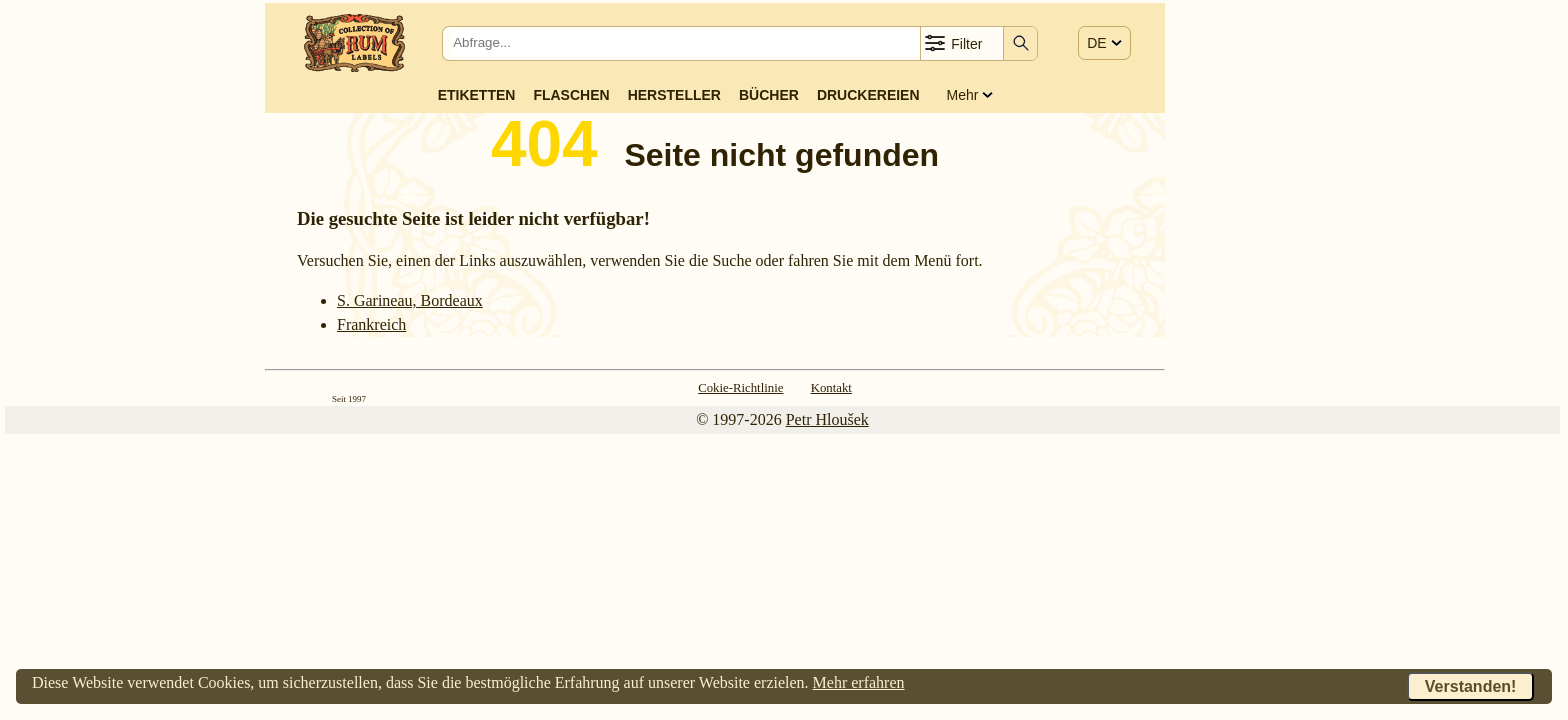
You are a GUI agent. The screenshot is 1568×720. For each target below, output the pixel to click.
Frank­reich (371, 324)
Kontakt (831, 388)
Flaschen (571, 95)
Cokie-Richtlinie (740, 388)
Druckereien (868, 95)
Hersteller (674, 95)
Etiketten (477, 95)
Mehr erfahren (859, 682)
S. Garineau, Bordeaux (410, 300)
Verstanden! (1471, 686)
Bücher (769, 95)
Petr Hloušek (827, 419)
